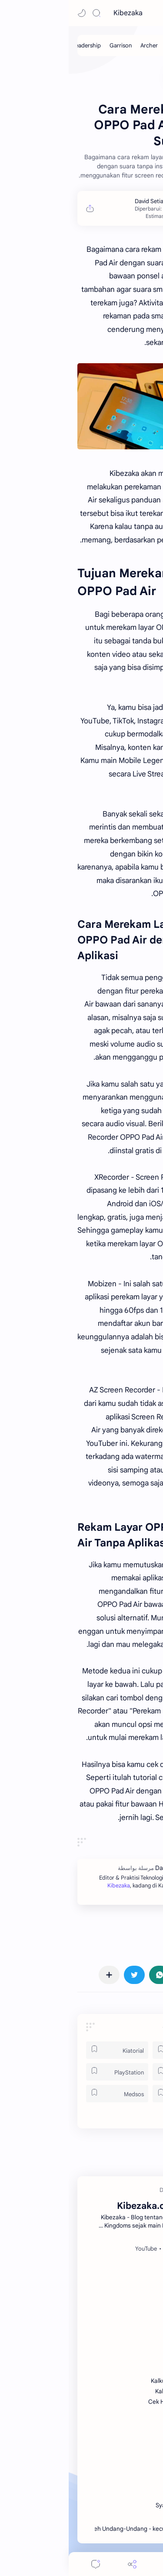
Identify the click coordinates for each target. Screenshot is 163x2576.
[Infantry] (136, 45)
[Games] (115, 2050)
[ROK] (115, 2072)
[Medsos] (48, 2093)
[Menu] (99, 2564)
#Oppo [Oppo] (139, 1936)
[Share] (63, 2564)
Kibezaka (59, 13)
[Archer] (80, 45)
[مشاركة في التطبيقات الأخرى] (40, 1975)
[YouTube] (77, 2249)
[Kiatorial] (48, 2050)
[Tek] (115, 2093)
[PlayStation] (48, 2072)
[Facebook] (133, 2249)
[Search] (27, 13)
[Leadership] (17, 45)
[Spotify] (104, 2249)
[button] (13, 13)
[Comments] (27, 2564)
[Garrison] (52, 45)
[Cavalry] (107, 45)
